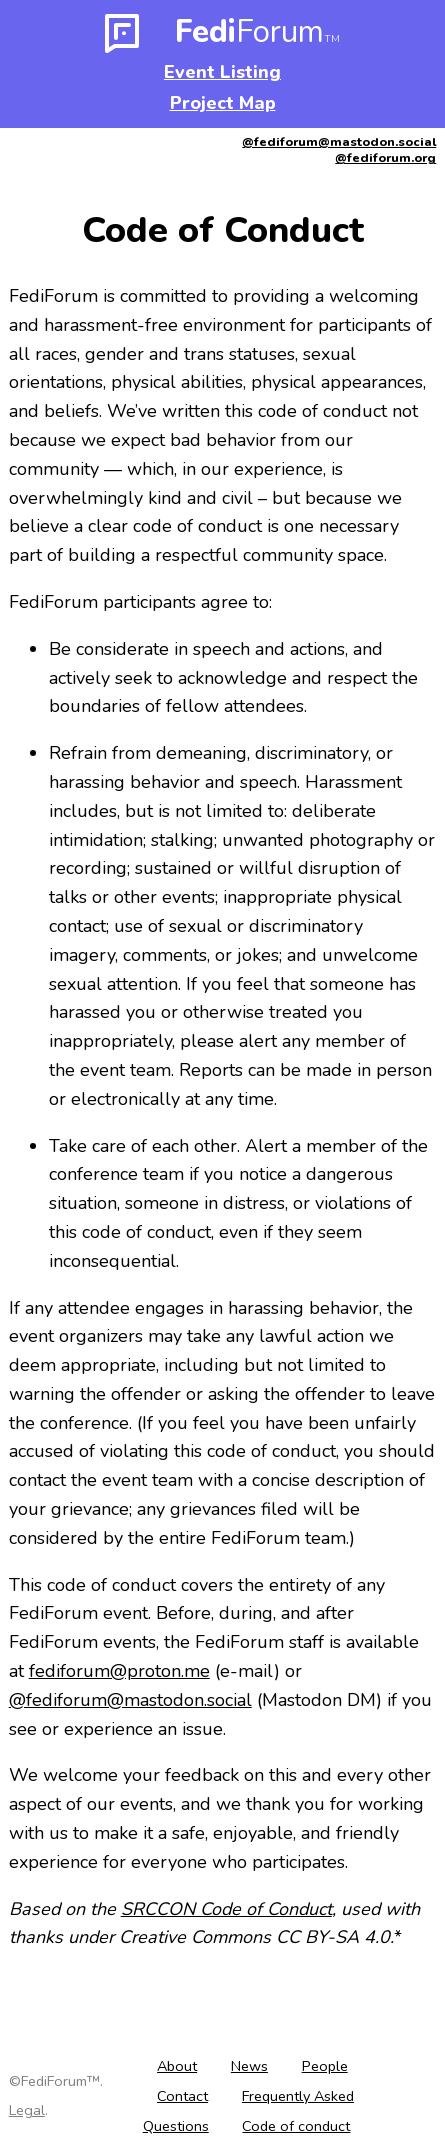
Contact (182, 2096)
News (249, 2066)
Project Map (223, 103)
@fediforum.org (385, 157)
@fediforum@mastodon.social (339, 141)
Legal (27, 2110)
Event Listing (222, 72)
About (177, 2066)
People (325, 2066)
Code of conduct (296, 2126)
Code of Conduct (223, 230)
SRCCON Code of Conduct (226, 1909)
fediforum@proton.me (119, 1671)
